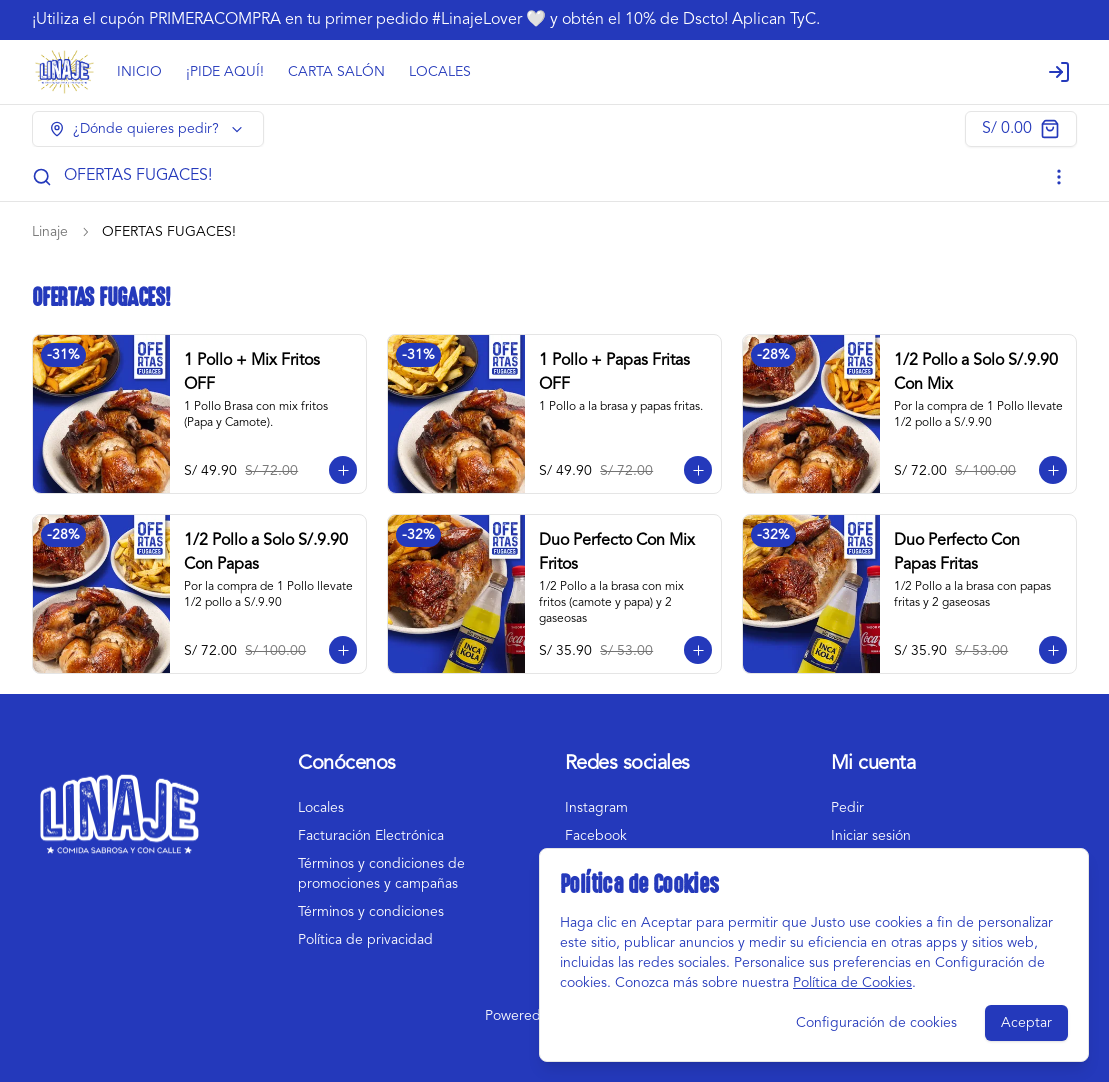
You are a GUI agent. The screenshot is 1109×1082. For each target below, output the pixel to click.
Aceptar (1026, 1023)
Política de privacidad (365, 940)
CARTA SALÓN (336, 72)
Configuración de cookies (876, 1023)
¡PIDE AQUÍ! (225, 72)
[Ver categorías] (1059, 177)
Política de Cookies (852, 983)
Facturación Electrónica (371, 836)
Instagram (596, 808)
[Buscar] (42, 177)
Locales (321, 808)
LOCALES (440, 72)
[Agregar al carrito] (343, 470)
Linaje (50, 232)
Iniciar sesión (871, 836)
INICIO (139, 72)
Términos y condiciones (371, 912)
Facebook (596, 836)
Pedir (847, 808)
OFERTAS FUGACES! (138, 176)
